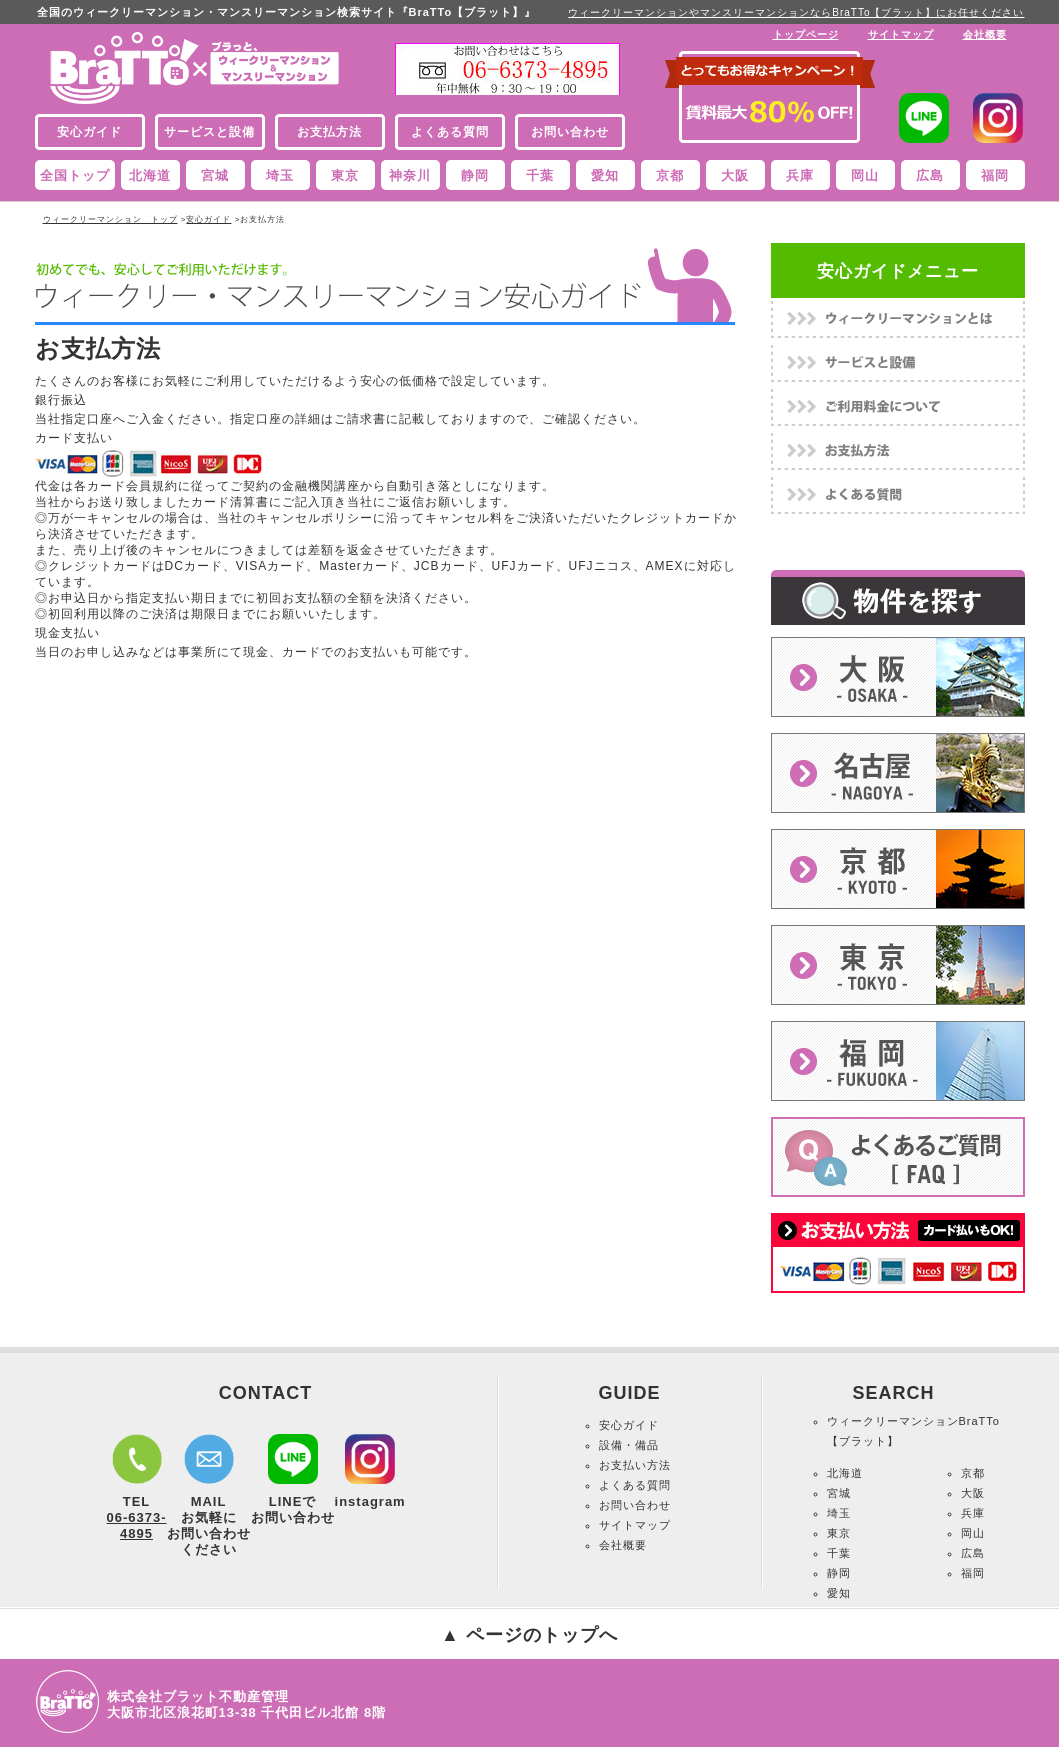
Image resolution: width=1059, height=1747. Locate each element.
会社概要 (985, 34)
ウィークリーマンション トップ (110, 219)
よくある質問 (635, 1485)
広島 (930, 175)
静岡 (475, 175)
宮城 (215, 175)
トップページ (806, 34)
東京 (345, 175)
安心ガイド (208, 219)
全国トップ (75, 175)
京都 (670, 175)
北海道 (150, 175)
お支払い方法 (635, 1465)
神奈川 (410, 175)
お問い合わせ (635, 1505)
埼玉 (280, 175)
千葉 (540, 175)
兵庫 (800, 175)
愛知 (605, 175)
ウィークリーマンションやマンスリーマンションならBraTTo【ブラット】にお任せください (796, 12)
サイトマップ (901, 34)
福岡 (995, 175)
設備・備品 (629, 1445)
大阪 (735, 175)
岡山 (865, 175)
